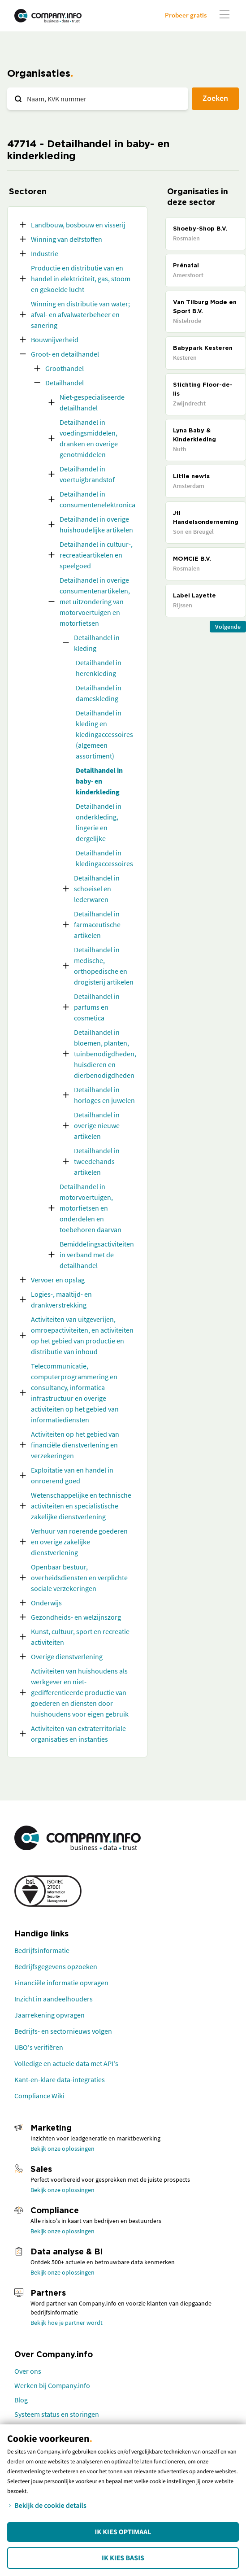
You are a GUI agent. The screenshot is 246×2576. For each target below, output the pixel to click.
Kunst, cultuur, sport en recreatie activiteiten (80, 1637)
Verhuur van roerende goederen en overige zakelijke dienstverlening (79, 1541)
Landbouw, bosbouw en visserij (78, 224)
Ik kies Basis (123, 2558)
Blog (21, 2399)
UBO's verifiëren (38, 2047)
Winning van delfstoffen (66, 239)
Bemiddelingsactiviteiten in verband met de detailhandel (97, 1254)
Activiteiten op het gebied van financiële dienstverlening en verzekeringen (75, 1445)
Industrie (44, 253)
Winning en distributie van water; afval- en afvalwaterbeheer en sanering (80, 314)
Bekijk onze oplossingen (62, 2148)
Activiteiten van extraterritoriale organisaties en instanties (78, 1733)
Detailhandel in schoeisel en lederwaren (97, 888)
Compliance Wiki (39, 2095)
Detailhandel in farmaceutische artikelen (97, 924)
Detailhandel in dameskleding (98, 693)
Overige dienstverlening (67, 1656)
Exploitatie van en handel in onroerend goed (72, 1475)
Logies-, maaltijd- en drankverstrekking (61, 1299)
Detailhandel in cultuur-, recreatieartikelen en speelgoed (96, 555)
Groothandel (64, 368)
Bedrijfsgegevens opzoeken (55, 1966)
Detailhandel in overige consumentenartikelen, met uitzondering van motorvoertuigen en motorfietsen (95, 601)
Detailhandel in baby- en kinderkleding (99, 781)
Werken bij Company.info (52, 2385)
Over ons (27, 2371)
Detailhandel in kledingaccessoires (104, 858)
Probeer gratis (186, 15)
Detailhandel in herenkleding (98, 668)
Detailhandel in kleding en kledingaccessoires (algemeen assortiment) (104, 734)
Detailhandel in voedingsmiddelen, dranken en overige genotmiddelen (89, 438)
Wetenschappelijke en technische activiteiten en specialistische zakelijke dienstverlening (81, 1506)
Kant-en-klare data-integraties (59, 2079)
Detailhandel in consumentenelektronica (97, 499)
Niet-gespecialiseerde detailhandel (92, 402)
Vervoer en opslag (58, 1279)
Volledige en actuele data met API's (66, 2063)
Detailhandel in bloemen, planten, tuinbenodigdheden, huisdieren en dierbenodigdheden (105, 1054)
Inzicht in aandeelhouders (53, 1998)
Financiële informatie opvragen (61, 1982)
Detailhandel (64, 382)
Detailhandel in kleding (97, 643)
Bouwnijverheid (54, 339)
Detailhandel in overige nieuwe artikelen (97, 1125)
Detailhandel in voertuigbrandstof (87, 474)
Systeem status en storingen (56, 2414)
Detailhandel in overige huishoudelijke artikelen (96, 524)
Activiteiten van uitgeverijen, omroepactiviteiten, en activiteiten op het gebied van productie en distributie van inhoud (82, 1335)
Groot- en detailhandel (65, 353)
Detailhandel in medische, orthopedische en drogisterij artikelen (104, 965)
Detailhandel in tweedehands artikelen (97, 1161)
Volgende (228, 627)
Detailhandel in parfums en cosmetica (97, 1007)
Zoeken (215, 98)
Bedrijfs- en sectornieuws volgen (63, 2031)
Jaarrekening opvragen (49, 2014)
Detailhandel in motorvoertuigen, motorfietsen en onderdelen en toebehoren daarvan (90, 1208)
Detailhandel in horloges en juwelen (104, 1095)
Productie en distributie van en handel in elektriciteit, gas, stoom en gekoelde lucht (80, 278)
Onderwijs (46, 1602)
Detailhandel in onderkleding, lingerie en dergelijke (98, 822)
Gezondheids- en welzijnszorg (76, 1617)
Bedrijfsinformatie (41, 1950)
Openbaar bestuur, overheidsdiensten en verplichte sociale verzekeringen (79, 1577)
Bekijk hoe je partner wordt (66, 2323)
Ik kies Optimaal (123, 2532)
